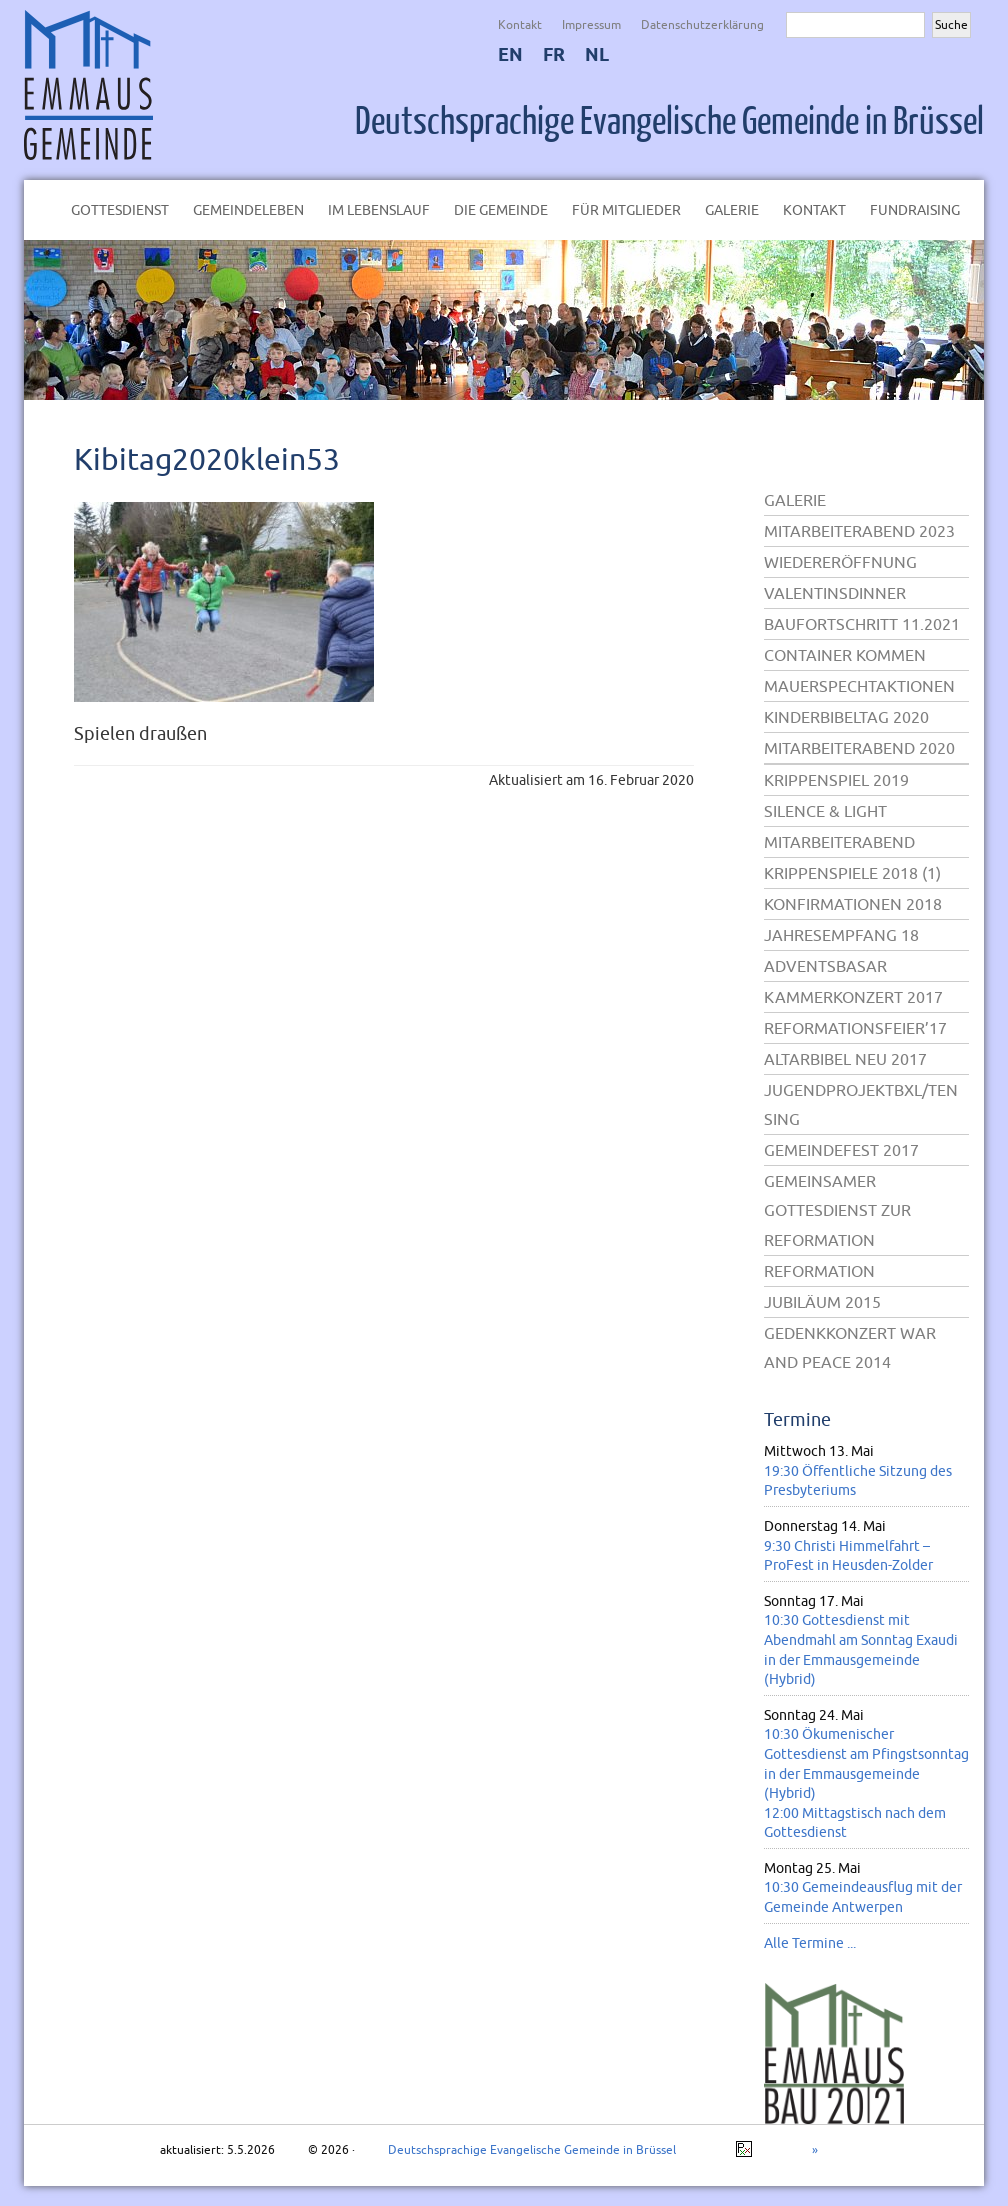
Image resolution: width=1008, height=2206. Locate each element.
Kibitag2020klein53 (207, 458)
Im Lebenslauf (379, 210)
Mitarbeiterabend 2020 (859, 748)
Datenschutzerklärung (702, 24)
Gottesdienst (120, 210)
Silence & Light (825, 811)
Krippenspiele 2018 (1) (852, 873)
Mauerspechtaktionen (859, 686)
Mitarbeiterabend (839, 842)
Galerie (732, 210)
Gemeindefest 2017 (841, 1150)
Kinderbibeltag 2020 (846, 717)
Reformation (819, 1271)
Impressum (591, 24)
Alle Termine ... (810, 1943)
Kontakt (520, 24)
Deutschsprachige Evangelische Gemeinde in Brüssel (669, 122)
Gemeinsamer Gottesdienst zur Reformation (837, 1210)
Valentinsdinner (835, 593)
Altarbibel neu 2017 (845, 1059)
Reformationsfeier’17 (855, 1028)
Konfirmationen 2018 (853, 904)
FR (554, 54)
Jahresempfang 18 (841, 935)
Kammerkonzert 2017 (853, 997)
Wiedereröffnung (840, 562)
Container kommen (845, 655)
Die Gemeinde (501, 210)
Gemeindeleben (248, 210)
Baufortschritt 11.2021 (862, 624)
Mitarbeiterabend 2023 (859, 531)
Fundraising (915, 210)
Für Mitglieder (626, 210)
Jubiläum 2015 (822, 1302)
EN (510, 54)
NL (597, 54)
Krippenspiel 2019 (836, 780)
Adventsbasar (825, 966)
